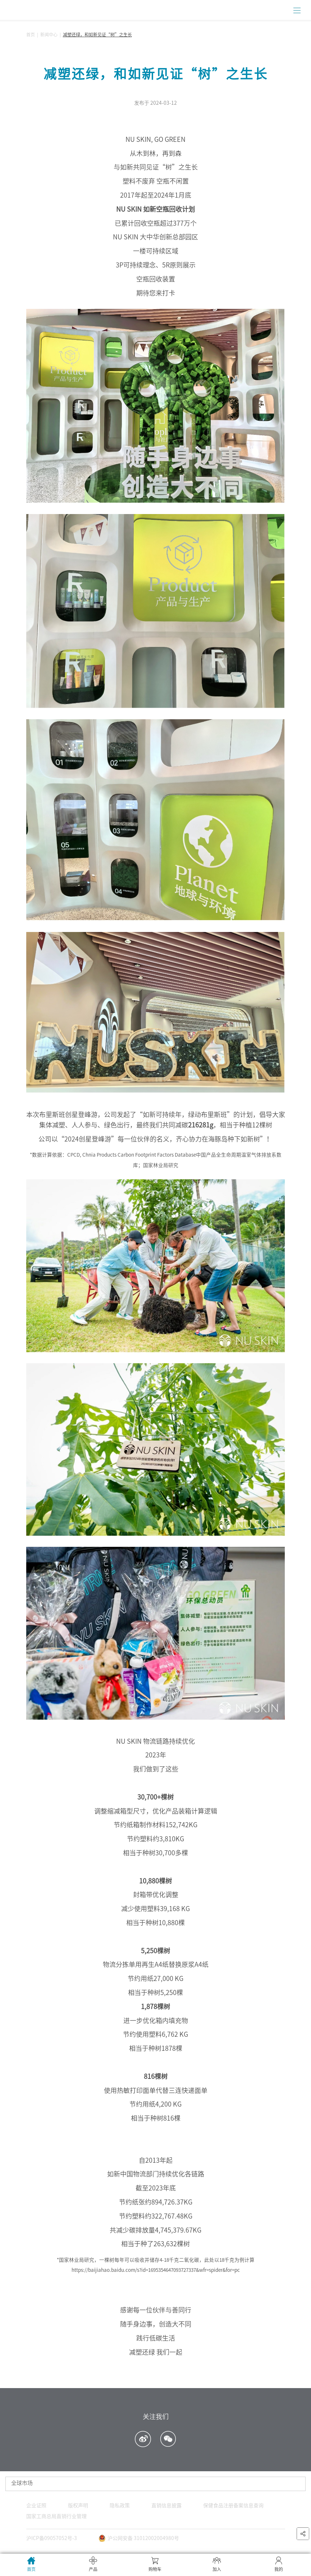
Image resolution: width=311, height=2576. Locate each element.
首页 (30, 34)
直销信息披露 (166, 2505)
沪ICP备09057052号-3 (51, 2538)
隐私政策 (120, 2505)
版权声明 (78, 2505)
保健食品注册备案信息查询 (233, 2505)
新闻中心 (49, 34)
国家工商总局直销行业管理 (56, 2516)
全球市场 (22, 2483)
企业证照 (36, 2505)
